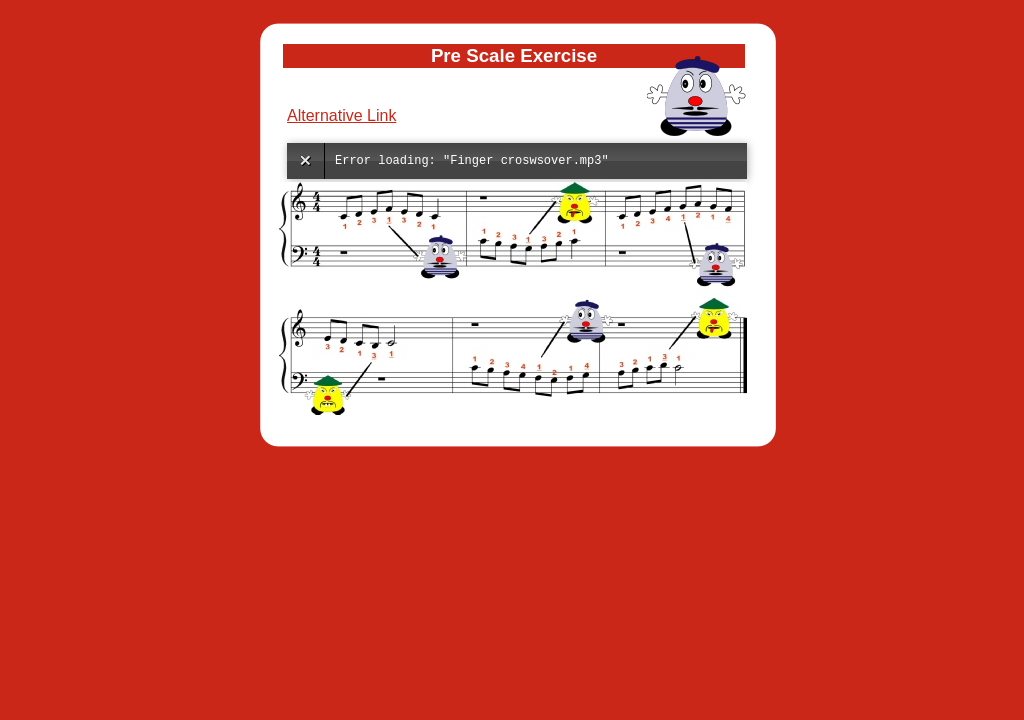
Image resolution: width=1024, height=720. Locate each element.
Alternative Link (341, 115)
